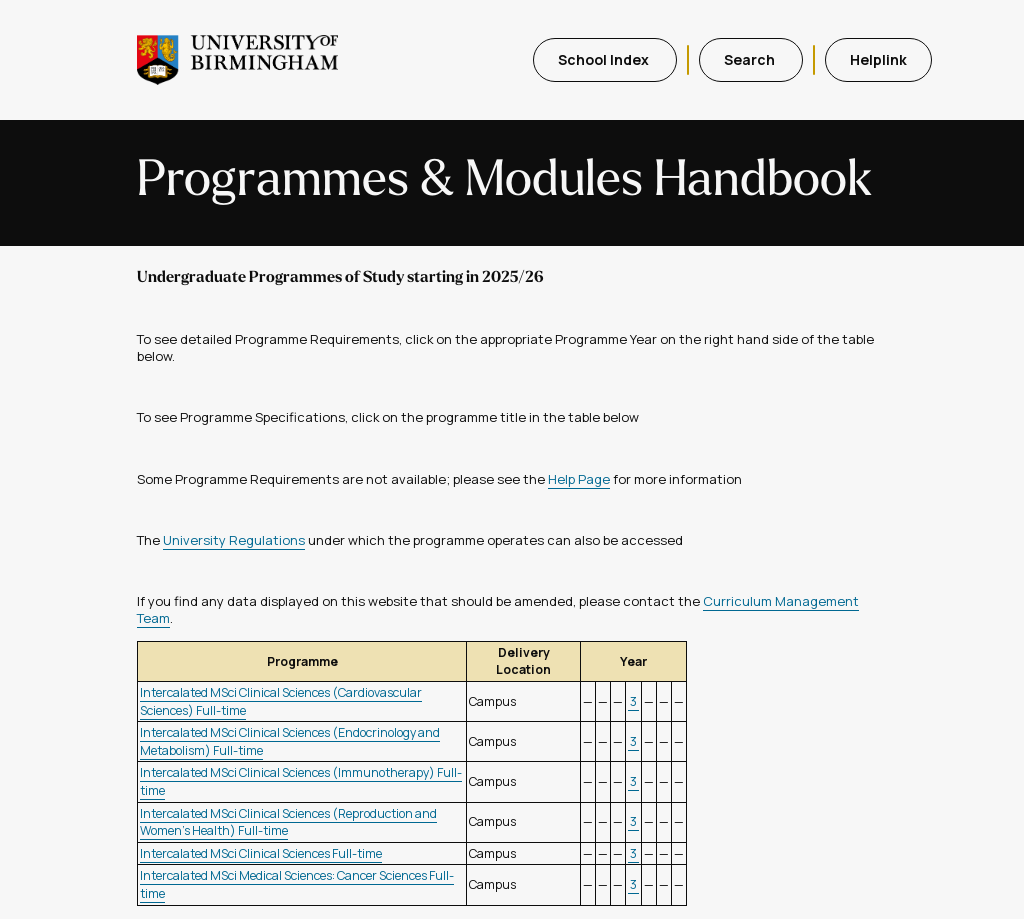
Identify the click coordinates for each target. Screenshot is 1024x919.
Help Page (579, 479)
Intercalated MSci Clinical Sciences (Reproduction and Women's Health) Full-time (288, 822)
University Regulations (234, 540)
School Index (605, 59)
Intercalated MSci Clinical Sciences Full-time (261, 853)
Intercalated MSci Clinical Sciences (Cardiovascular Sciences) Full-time (281, 701)
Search (751, 59)
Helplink (878, 59)
